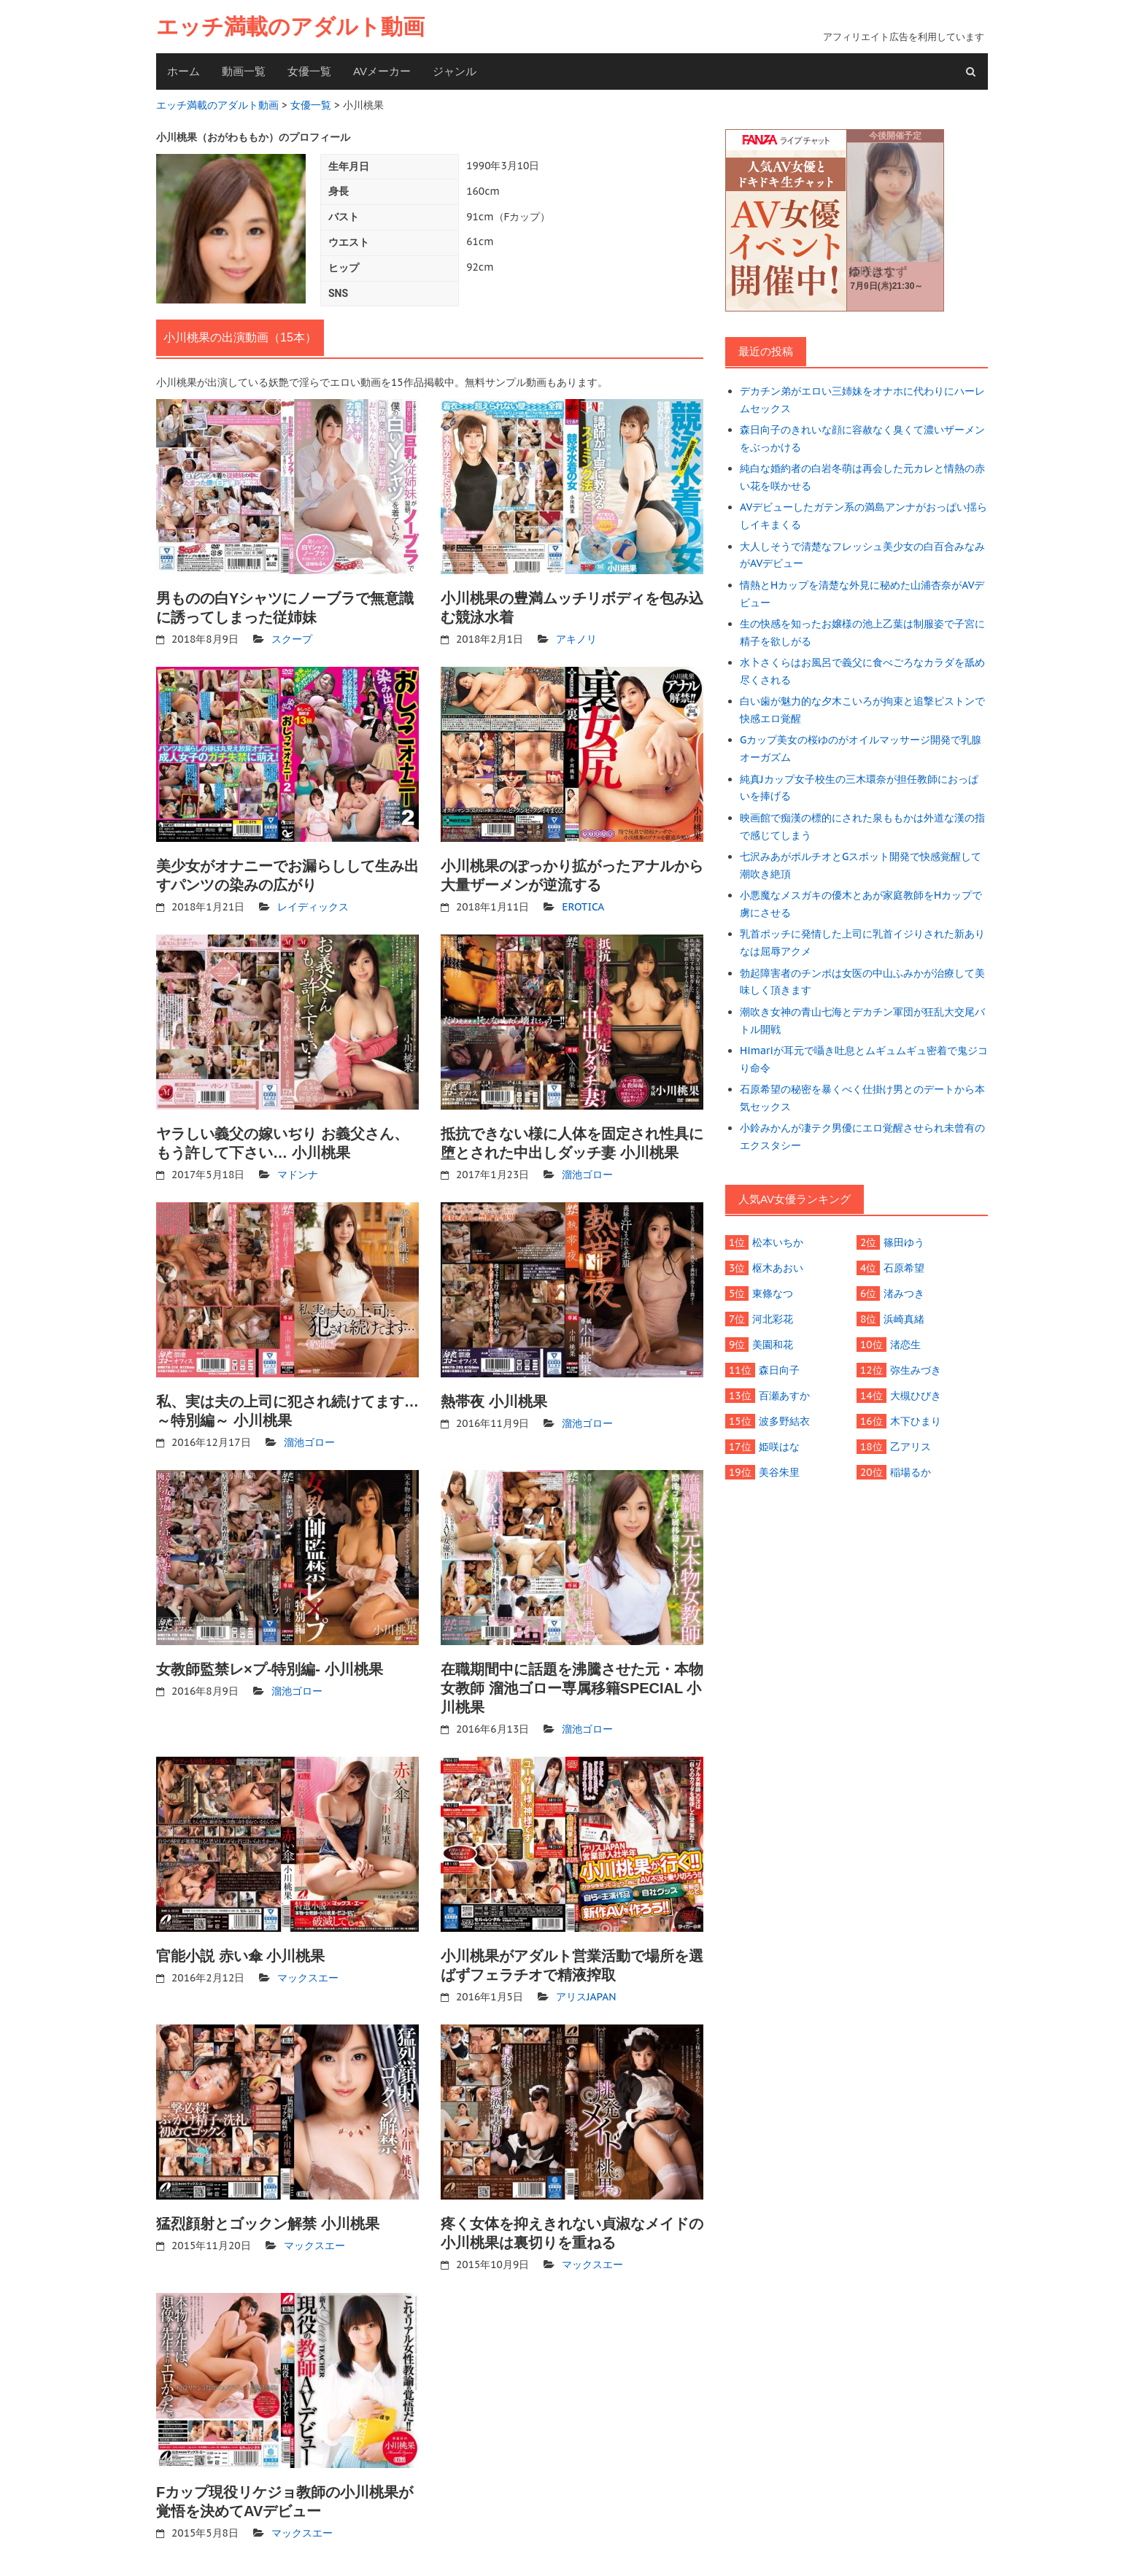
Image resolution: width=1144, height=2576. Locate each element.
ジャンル (454, 71)
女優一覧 (309, 71)
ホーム (183, 71)
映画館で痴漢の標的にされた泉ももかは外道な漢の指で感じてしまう (862, 826)
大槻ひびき (915, 1395)
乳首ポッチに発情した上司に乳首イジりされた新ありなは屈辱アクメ (862, 942)
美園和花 (772, 1344)
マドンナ (297, 1174)
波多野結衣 (784, 1421)
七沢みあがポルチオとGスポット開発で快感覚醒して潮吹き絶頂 (860, 865)
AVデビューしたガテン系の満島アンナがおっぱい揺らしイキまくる (863, 515)
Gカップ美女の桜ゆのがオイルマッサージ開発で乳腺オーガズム (860, 748)
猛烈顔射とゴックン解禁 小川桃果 (267, 2224)
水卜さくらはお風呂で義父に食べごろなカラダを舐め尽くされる (862, 671)
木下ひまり (915, 1421)
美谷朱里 (779, 1472)
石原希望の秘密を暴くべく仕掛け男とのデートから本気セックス (862, 1098)
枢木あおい (777, 1268)
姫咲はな (779, 1446)
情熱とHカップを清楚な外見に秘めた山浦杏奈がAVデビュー (862, 594)
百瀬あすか (784, 1395)
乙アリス (910, 1446)
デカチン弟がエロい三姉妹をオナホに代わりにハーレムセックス (862, 399)
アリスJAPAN (586, 1996)
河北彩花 (772, 1319)
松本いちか (777, 1242)
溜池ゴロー (587, 1174)
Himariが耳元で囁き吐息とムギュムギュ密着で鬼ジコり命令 (864, 1059)
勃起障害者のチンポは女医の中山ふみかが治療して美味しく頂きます (862, 982)
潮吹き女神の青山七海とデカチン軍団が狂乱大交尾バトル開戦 (862, 1020)
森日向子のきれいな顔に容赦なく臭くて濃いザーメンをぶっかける (862, 438)
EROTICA (583, 906)
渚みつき (904, 1293)
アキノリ (576, 639)
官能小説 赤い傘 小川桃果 (240, 1956)
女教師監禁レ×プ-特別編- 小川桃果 (269, 1669)
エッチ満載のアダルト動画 (290, 27)
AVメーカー (382, 71)
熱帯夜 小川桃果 (494, 1401)
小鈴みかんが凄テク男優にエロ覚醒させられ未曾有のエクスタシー (862, 1136)
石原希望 (904, 1268)
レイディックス (313, 906)
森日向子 (779, 1370)
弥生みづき (915, 1370)
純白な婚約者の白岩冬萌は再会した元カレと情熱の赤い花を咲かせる (862, 477)
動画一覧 (244, 71)
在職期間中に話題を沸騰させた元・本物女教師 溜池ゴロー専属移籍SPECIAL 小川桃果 (572, 1688)
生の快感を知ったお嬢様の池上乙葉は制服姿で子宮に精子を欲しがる (862, 632)
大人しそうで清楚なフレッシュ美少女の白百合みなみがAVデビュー (862, 555)
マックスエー (308, 1977)
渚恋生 (905, 1344)
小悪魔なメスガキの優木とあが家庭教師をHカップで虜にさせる (861, 904)
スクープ (291, 639)
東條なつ (772, 1293)
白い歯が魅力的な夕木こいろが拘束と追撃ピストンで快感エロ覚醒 (862, 710)
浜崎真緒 (904, 1319)
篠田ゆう (904, 1242)
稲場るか (910, 1472)
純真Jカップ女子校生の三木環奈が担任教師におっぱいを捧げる (859, 788)
